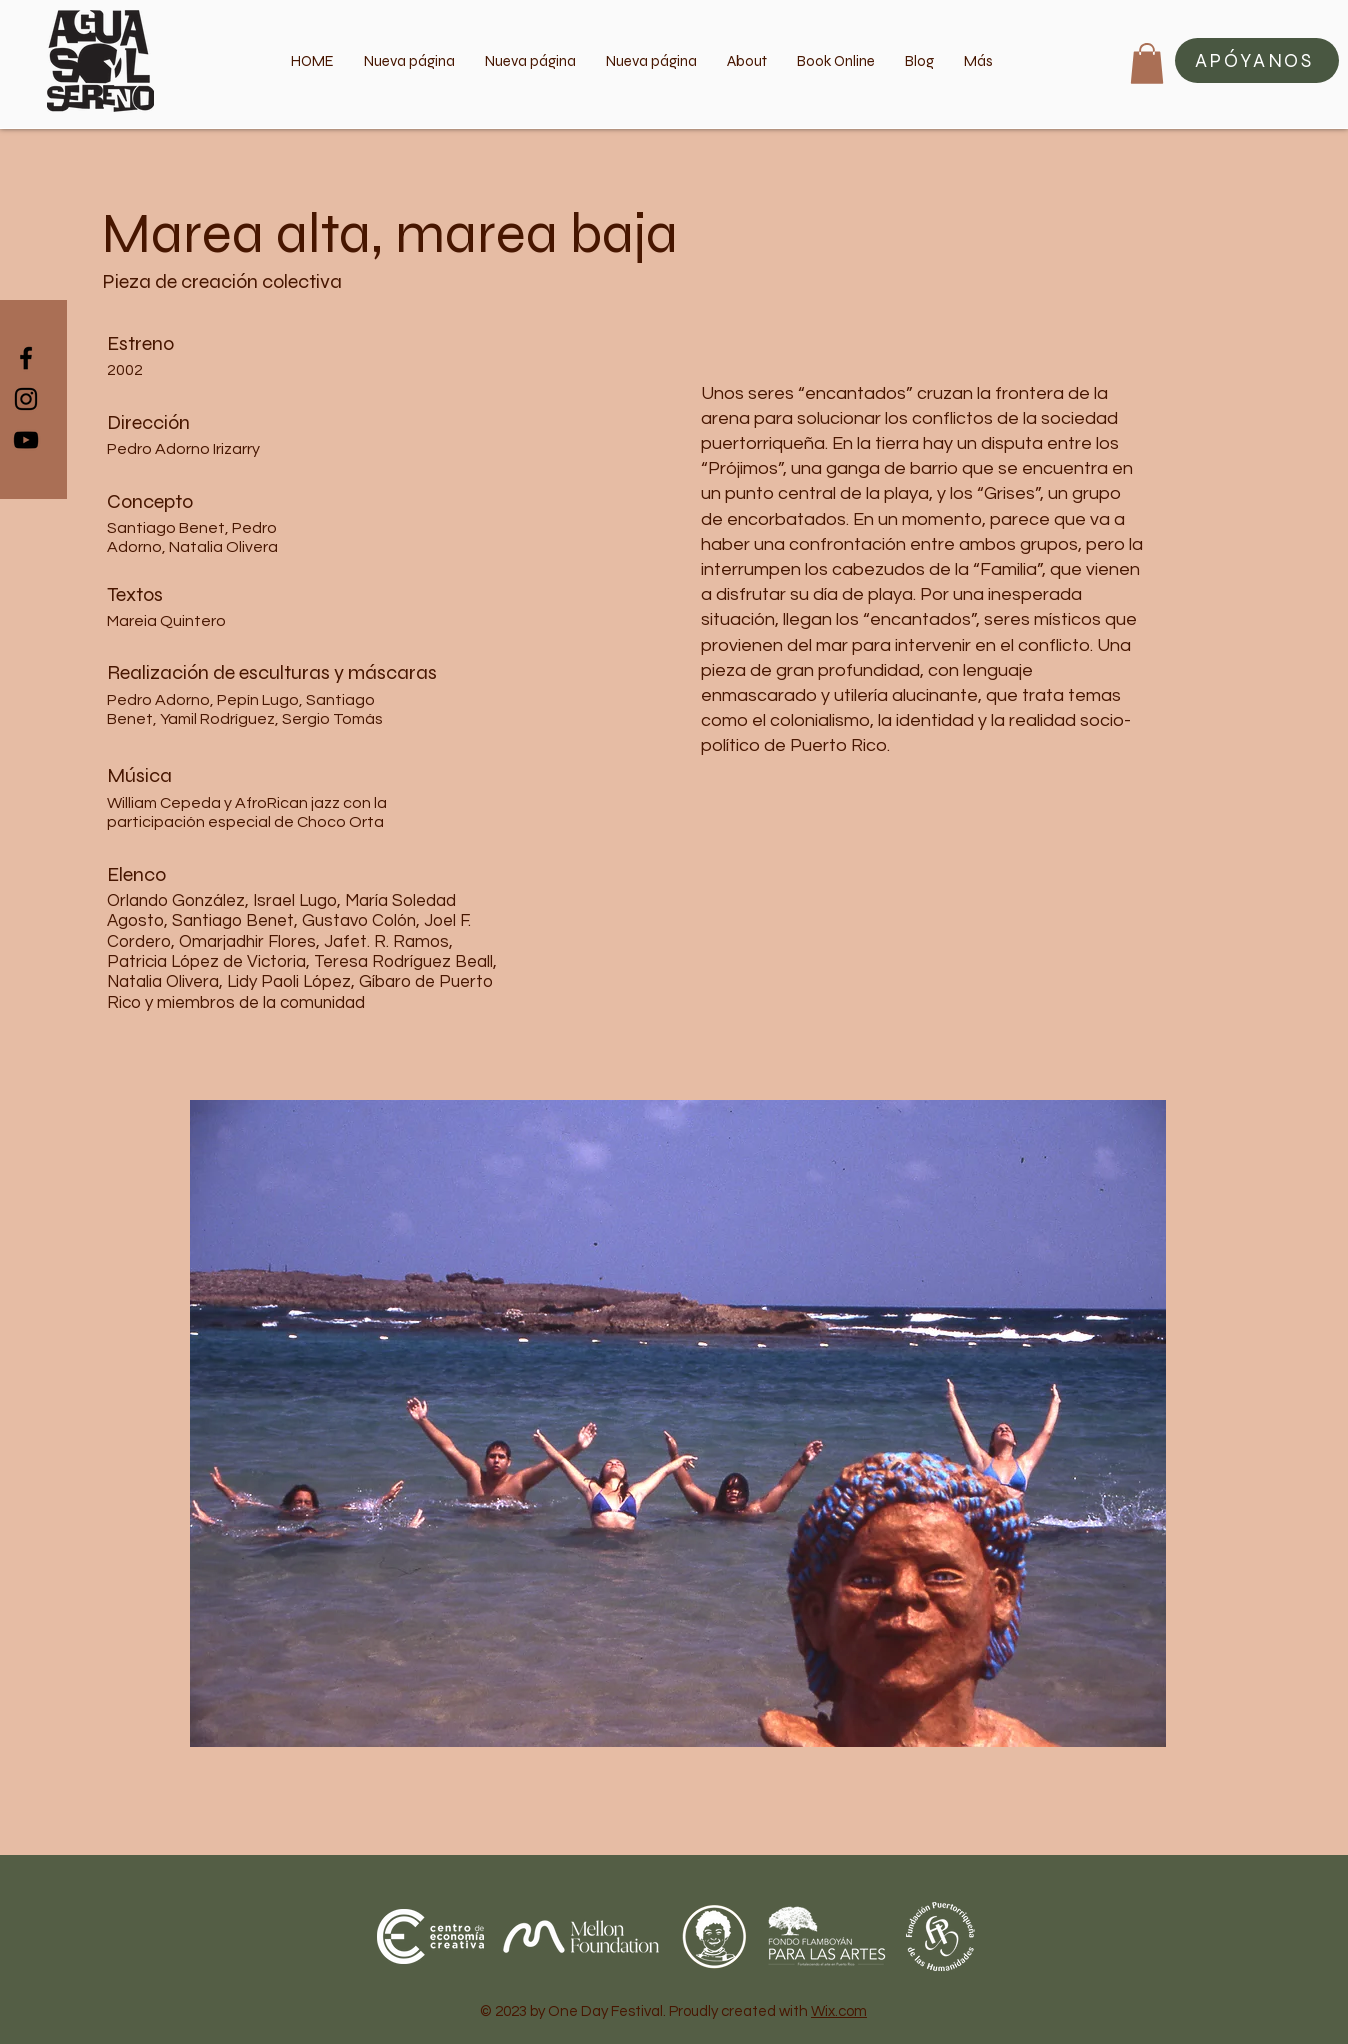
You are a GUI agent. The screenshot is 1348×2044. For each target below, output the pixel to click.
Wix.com (839, 2011)
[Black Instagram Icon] (26, 399)
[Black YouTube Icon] (26, 440)
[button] (1257, 60)
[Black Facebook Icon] (26, 358)
